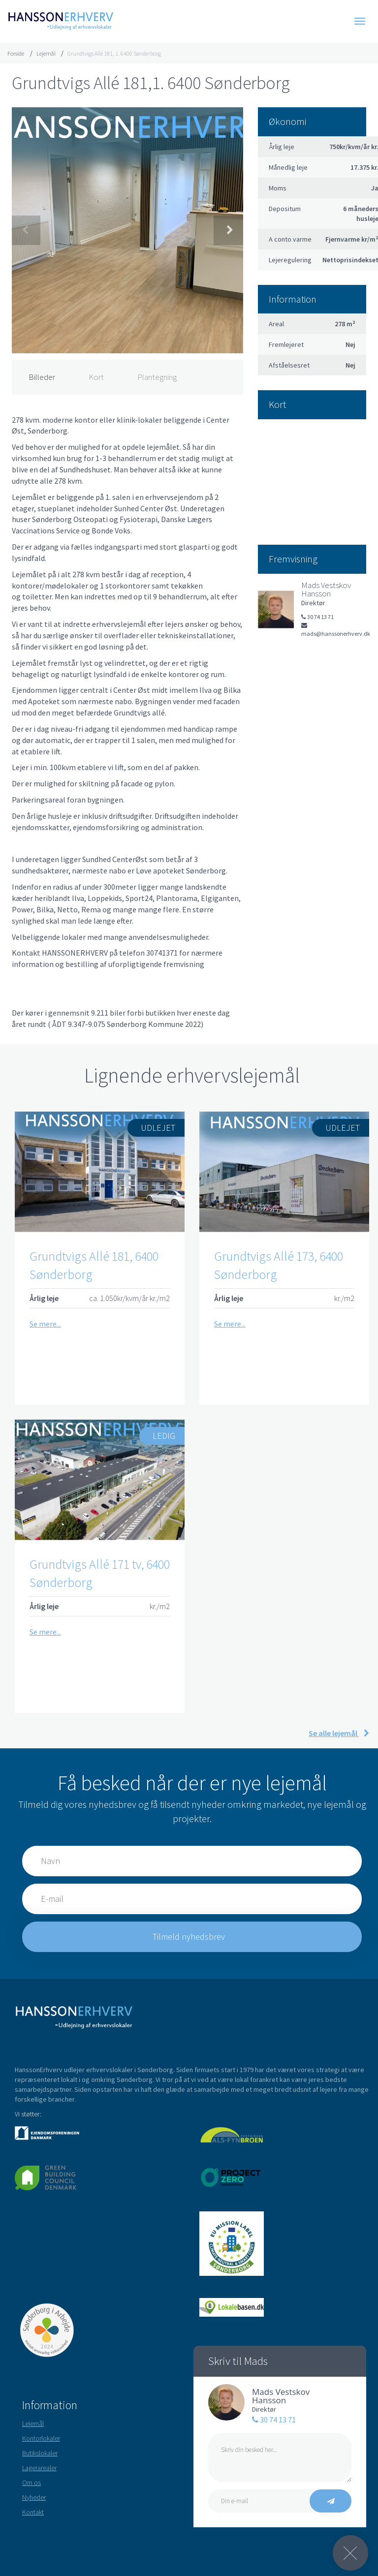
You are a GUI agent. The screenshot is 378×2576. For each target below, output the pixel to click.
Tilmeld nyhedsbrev (190, 1936)
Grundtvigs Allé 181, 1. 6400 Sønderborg (114, 53)
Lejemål (46, 53)
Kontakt (33, 2512)
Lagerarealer (39, 2467)
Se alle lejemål (339, 1733)
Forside (15, 53)
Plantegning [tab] (157, 377)
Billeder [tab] (42, 377)
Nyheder (34, 2497)
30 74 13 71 (274, 2419)
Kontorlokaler (41, 2438)
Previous (26, 230)
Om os (31, 2482)
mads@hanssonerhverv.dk (333, 629)
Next (228, 230)
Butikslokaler (40, 2453)
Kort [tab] (96, 377)
